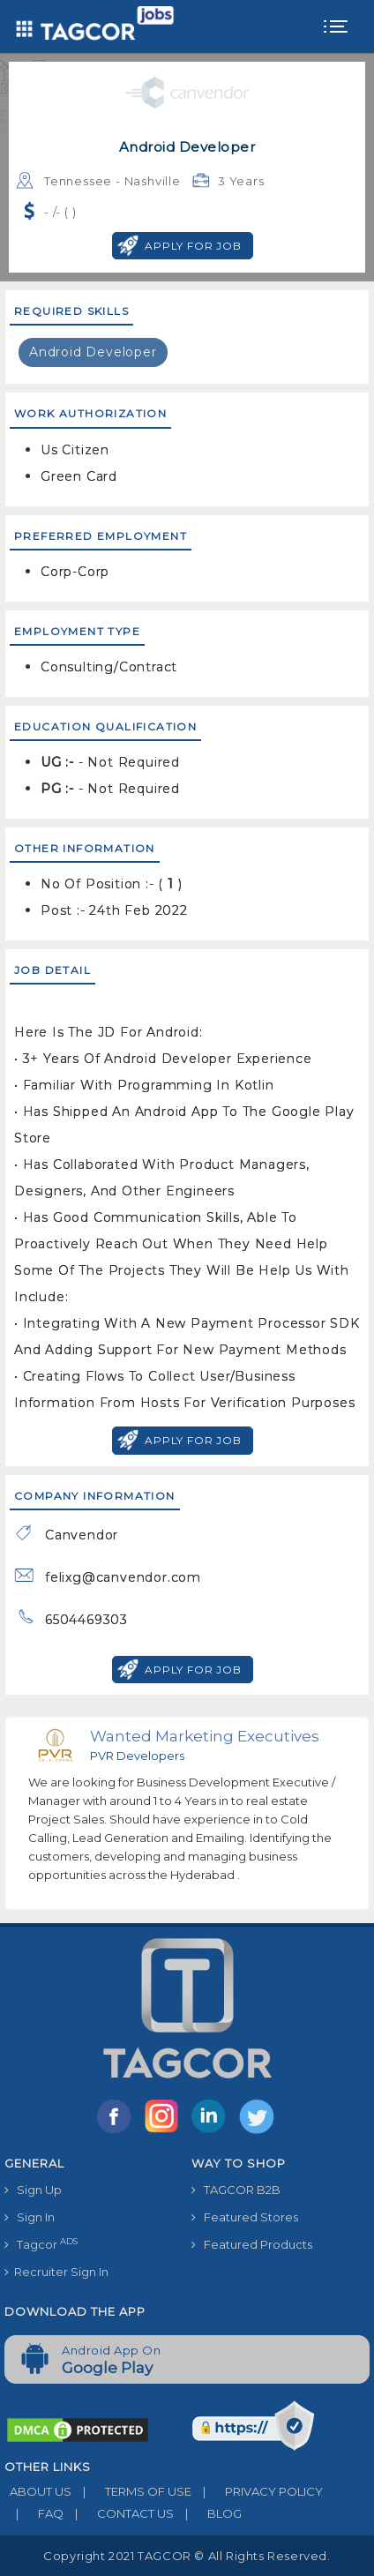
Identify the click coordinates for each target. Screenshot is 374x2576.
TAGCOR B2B (235, 2190)
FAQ (34, 2513)
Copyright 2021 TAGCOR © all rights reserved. (186, 2556)
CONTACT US (119, 2513)
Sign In (29, 2217)
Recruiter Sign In (56, 2272)
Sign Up (33, 2190)
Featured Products (251, 2244)
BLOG (208, 2513)
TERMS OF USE (131, 2491)
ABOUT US (37, 2491)
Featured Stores (244, 2217)
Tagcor (41, 2243)
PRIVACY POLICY (257, 2491)
